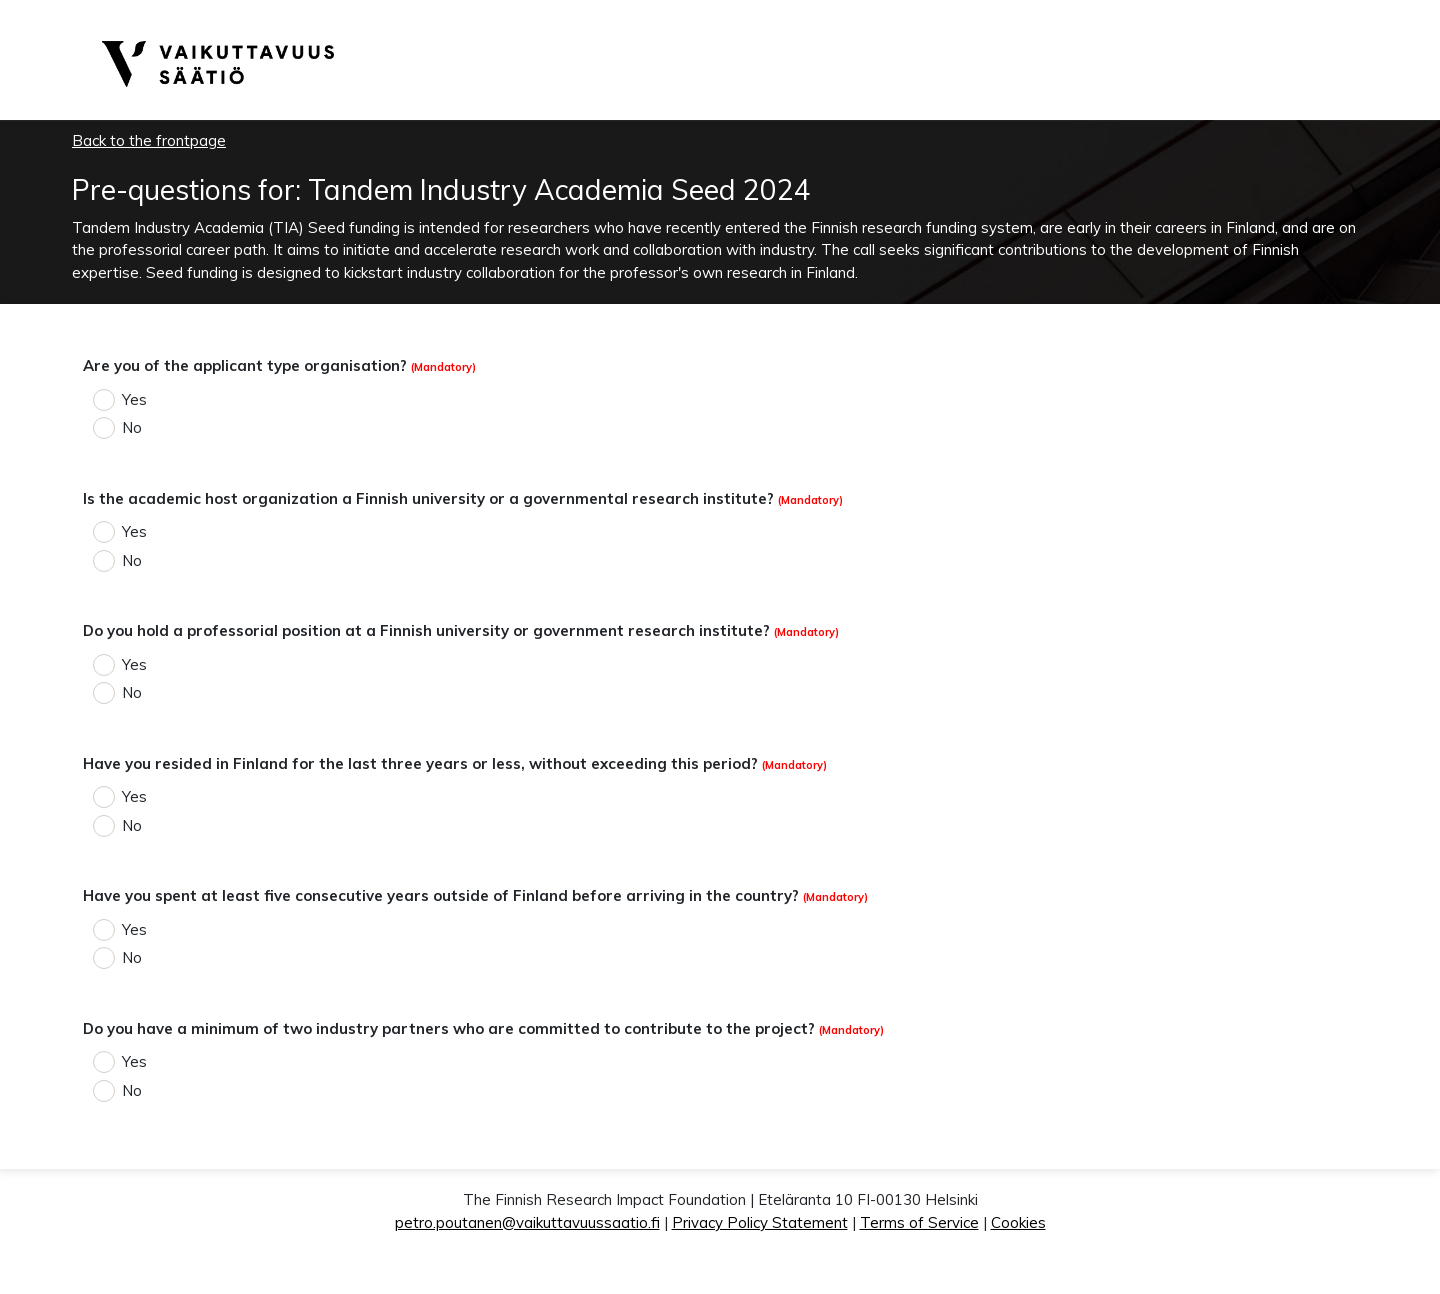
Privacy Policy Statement (760, 1222)
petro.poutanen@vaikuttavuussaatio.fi (527, 1222)
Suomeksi (1318, 12)
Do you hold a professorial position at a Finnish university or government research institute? (426, 630)
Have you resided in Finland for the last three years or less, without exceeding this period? (420, 763)
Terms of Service (919, 1222)
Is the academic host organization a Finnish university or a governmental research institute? (428, 498)
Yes (134, 399)
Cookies (1018, 1222)
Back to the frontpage (149, 140)
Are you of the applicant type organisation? (245, 365)
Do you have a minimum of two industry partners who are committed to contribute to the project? (449, 1028)
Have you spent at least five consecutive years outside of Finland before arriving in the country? (441, 895)
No (132, 427)
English (1260, 12)
